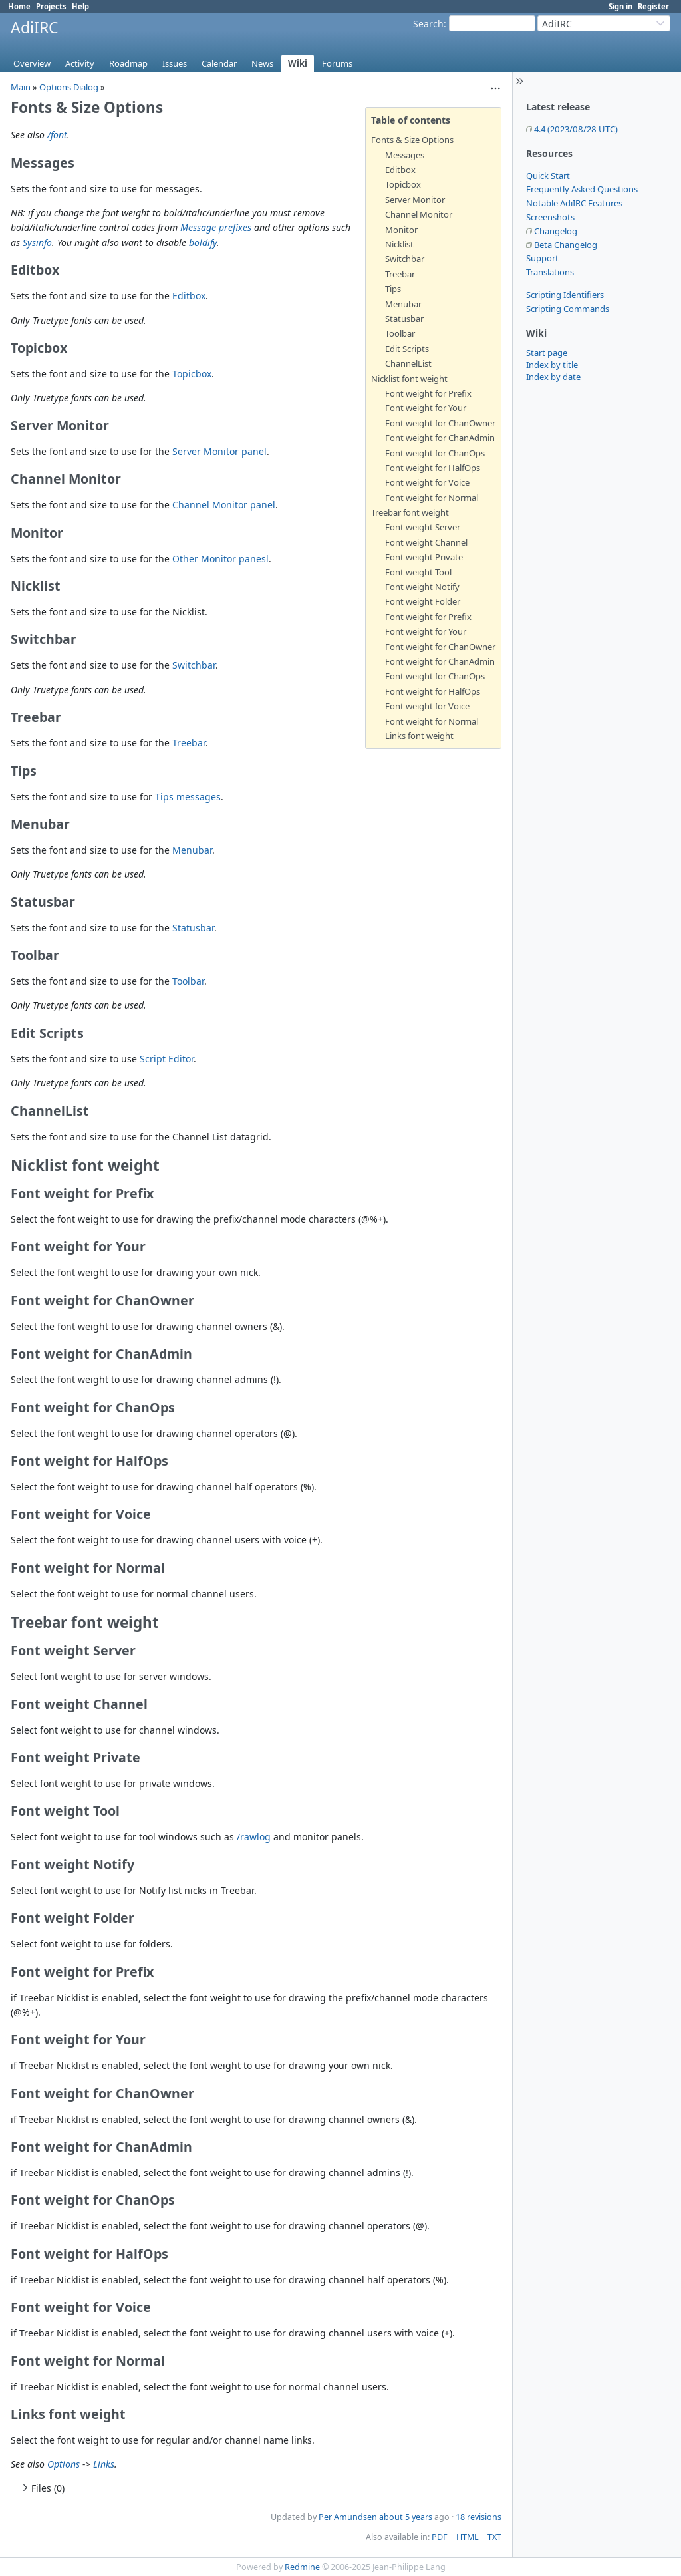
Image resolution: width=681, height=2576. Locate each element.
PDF (440, 2537)
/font (57, 134)
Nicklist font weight (409, 379)
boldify (203, 242)
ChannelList (408, 363)
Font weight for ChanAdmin (440, 438)
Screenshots (550, 217)
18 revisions (478, 2517)
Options (63, 2464)
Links (103, 2464)
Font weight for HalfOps (432, 468)
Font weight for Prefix (428, 393)
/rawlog (254, 1836)
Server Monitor (415, 200)
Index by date (553, 377)
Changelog (555, 231)
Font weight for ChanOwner (440, 423)
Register (653, 6)
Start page (546, 353)
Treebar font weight (410, 512)
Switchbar (404, 259)
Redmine (302, 2567)
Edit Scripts (407, 349)
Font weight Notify (422, 587)
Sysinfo (37, 242)
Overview (32, 63)
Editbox (400, 170)
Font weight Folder (422, 601)
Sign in (620, 6)
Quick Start (548, 176)
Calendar (219, 63)
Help (80, 6)
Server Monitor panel (219, 451)
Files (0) (42, 2488)
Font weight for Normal (431, 498)
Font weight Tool (418, 572)
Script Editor (167, 1058)
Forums (337, 63)
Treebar (400, 274)
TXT (494, 2537)
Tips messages (188, 796)
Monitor (401, 230)
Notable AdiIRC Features (574, 203)
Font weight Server (422, 527)
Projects (51, 6)
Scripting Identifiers (565, 295)
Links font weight (419, 736)
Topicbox (403, 184)
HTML (467, 2537)
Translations (550, 272)
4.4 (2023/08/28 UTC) (576, 129)
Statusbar (404, 319)
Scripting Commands (567, 309)
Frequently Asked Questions (582, 189)
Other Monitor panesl (220, 558)
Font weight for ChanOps (435, 453)
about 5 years (405, 2517)
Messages (404, 155)
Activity (79, 63)
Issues (174, 63)
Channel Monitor (418, 214)
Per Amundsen (348, 2517)
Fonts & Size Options (412, 140)
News (262, 63)
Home (19, 6)
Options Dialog (68, 87)
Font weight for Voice (427, 482)
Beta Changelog (565, 245)
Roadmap (128, 63)
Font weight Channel (426, 542)
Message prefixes (215, 227)
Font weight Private (424, 557)
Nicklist (399, 244)
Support (542, 258)
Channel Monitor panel (223, 504)
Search (428, 23)
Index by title (552, 365)
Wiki (297, 63)
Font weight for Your (425, 408)
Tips (393, 289)
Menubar (403, 304)
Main (21, 87)
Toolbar (400, 333)
